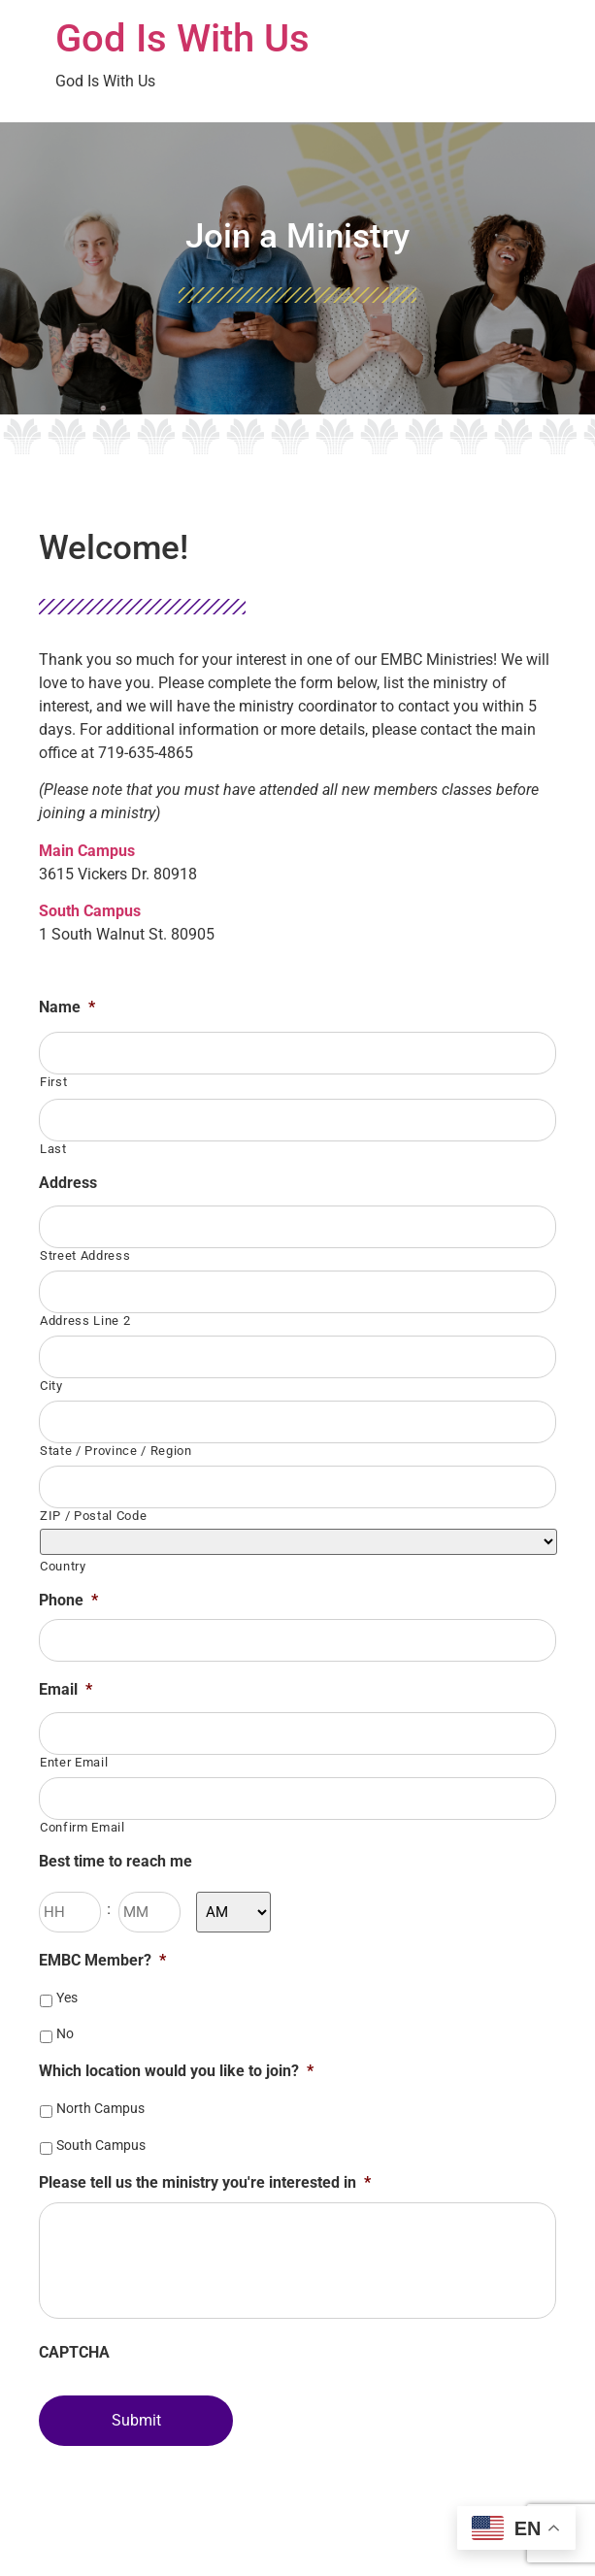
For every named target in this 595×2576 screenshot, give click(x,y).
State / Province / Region (116, 1450)
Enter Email (74, 1762)
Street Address (85, 1255)
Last (53, 1148)
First (53, 1081)
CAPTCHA (74, 2352)
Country (63, 1566)
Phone (68, 1600)
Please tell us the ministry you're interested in (205, 2182)
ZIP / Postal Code (93, 1515)
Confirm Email (82, 1827)
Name (67, 1007)
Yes (67, 1997)
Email (65, 1689)
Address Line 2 (85, 1320)
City (51, 1385)
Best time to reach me (115, 1861)
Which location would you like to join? (176, 2071)
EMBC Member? (102, 1960)
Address (68, 1182)
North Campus (100, 2108)
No (65, 2033)
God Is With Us (182, 38)
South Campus (101, 2145)
